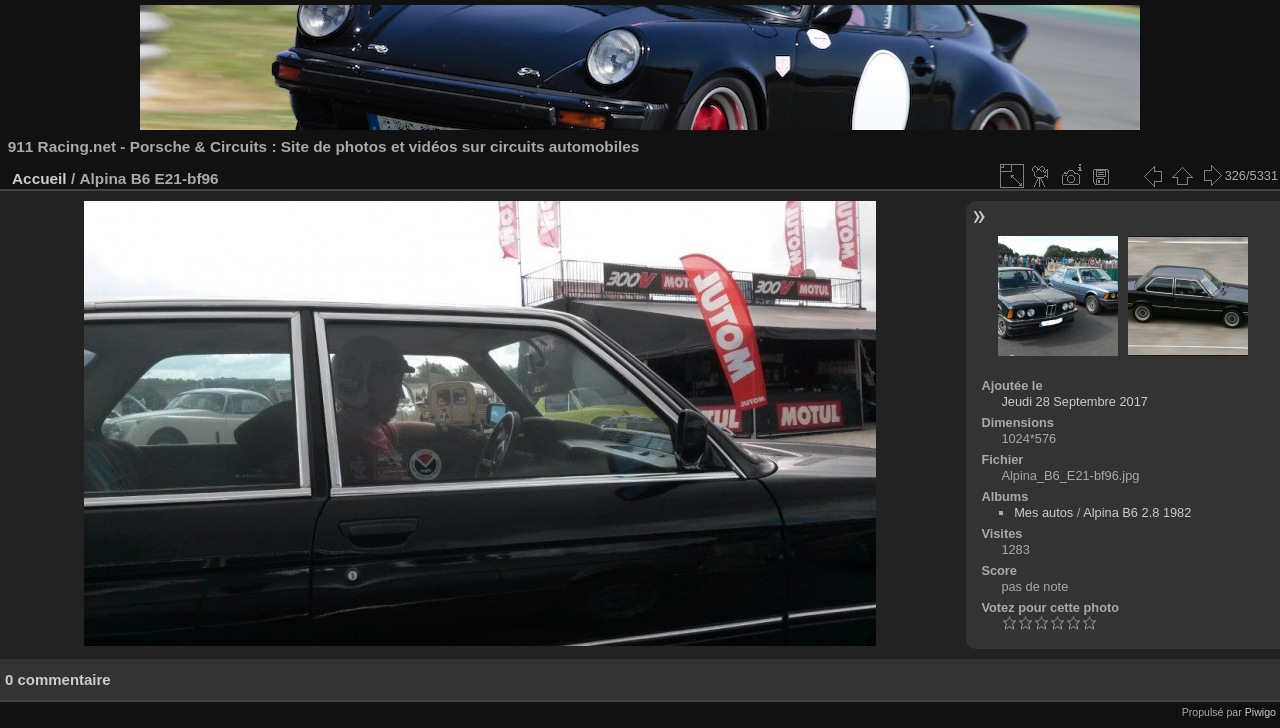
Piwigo (1260, 712)
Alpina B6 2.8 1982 (1137, 512)
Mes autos (1043, 512)
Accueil (39, 178)
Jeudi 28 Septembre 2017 (1074, 401)
